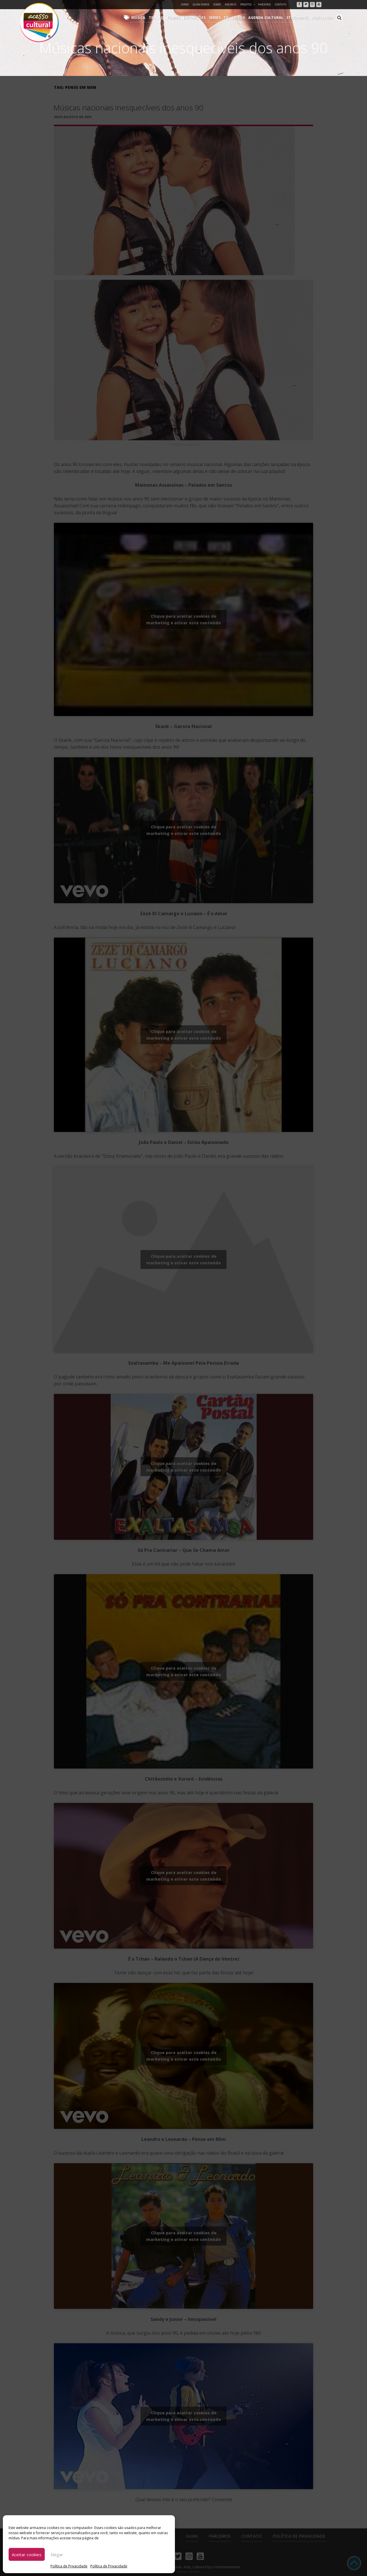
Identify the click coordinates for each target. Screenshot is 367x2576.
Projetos (247, 4)
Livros (243, 17)
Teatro (166, 17)
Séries (221, 17)
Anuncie (230, 4)
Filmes (181, 17)
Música (149, 17)
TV (232, 17)
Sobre (217, 4)
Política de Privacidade (68, 2566)
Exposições (201, 17)
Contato (280, 4)
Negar (57, 2554)
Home (185, 4)
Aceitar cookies (27, 2554)
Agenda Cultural (269, 17)
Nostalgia (323, 17)
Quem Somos (201, 4)
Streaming (299, 17)
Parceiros (264, 4)
